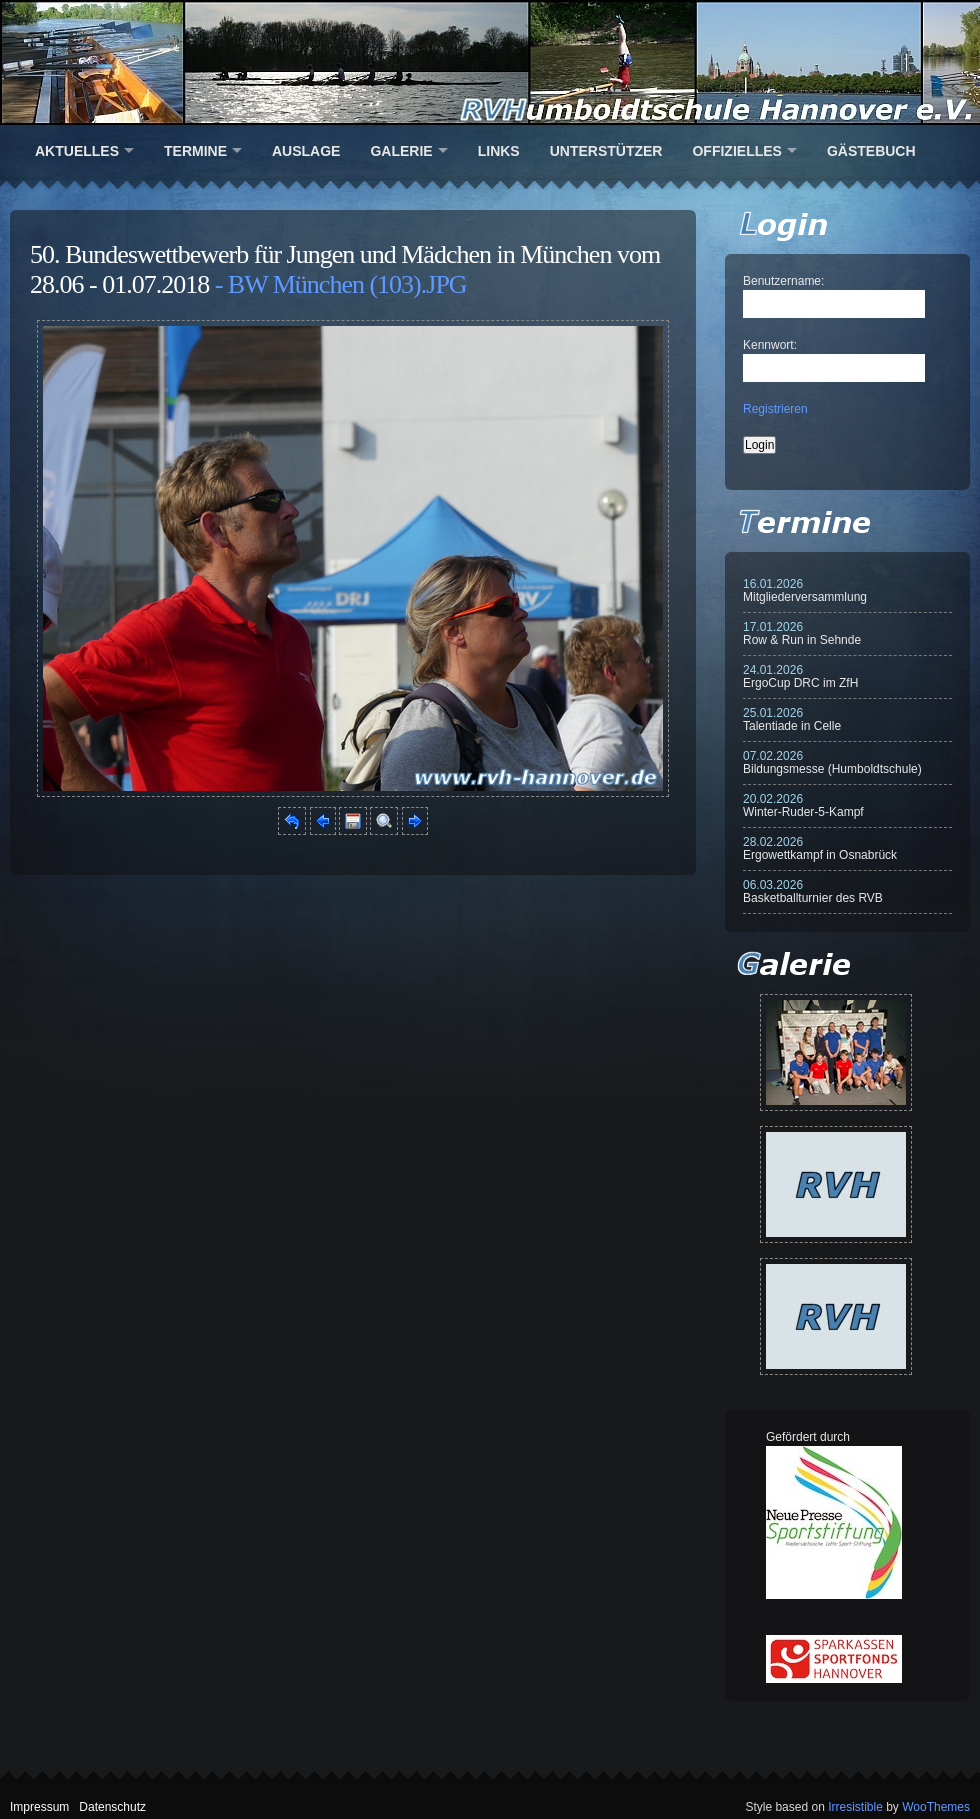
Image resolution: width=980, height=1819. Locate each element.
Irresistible (855, 1807)
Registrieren (775, 409)
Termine (195, 151)
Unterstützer (606, 151)
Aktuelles (77, 151)
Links (499, 151)
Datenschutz (112, 1807)
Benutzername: (783, 281)
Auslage (306, 151)
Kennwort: (770, 345)
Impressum (39, 1807)
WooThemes (936, 1807)
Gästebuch (871, 151)
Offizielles (736, 151)
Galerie (401, 151)
